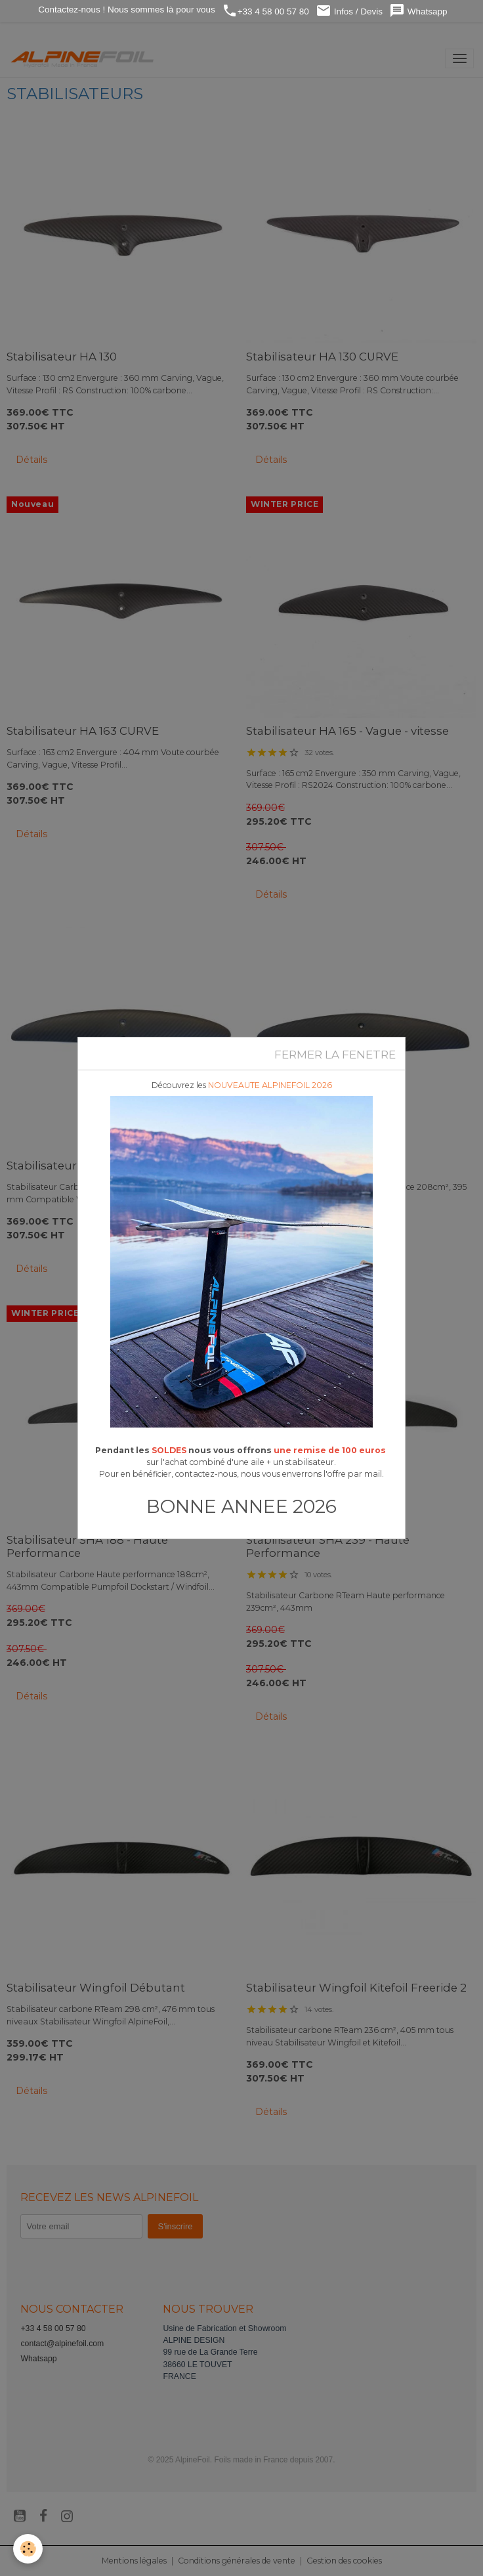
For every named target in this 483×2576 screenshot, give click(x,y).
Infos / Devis (349, 11)
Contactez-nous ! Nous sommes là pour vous (125, 9)
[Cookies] (28, 2549)
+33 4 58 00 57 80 (265, 11)
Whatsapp (418, 11)
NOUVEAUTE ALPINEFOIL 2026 (270, 1085)
